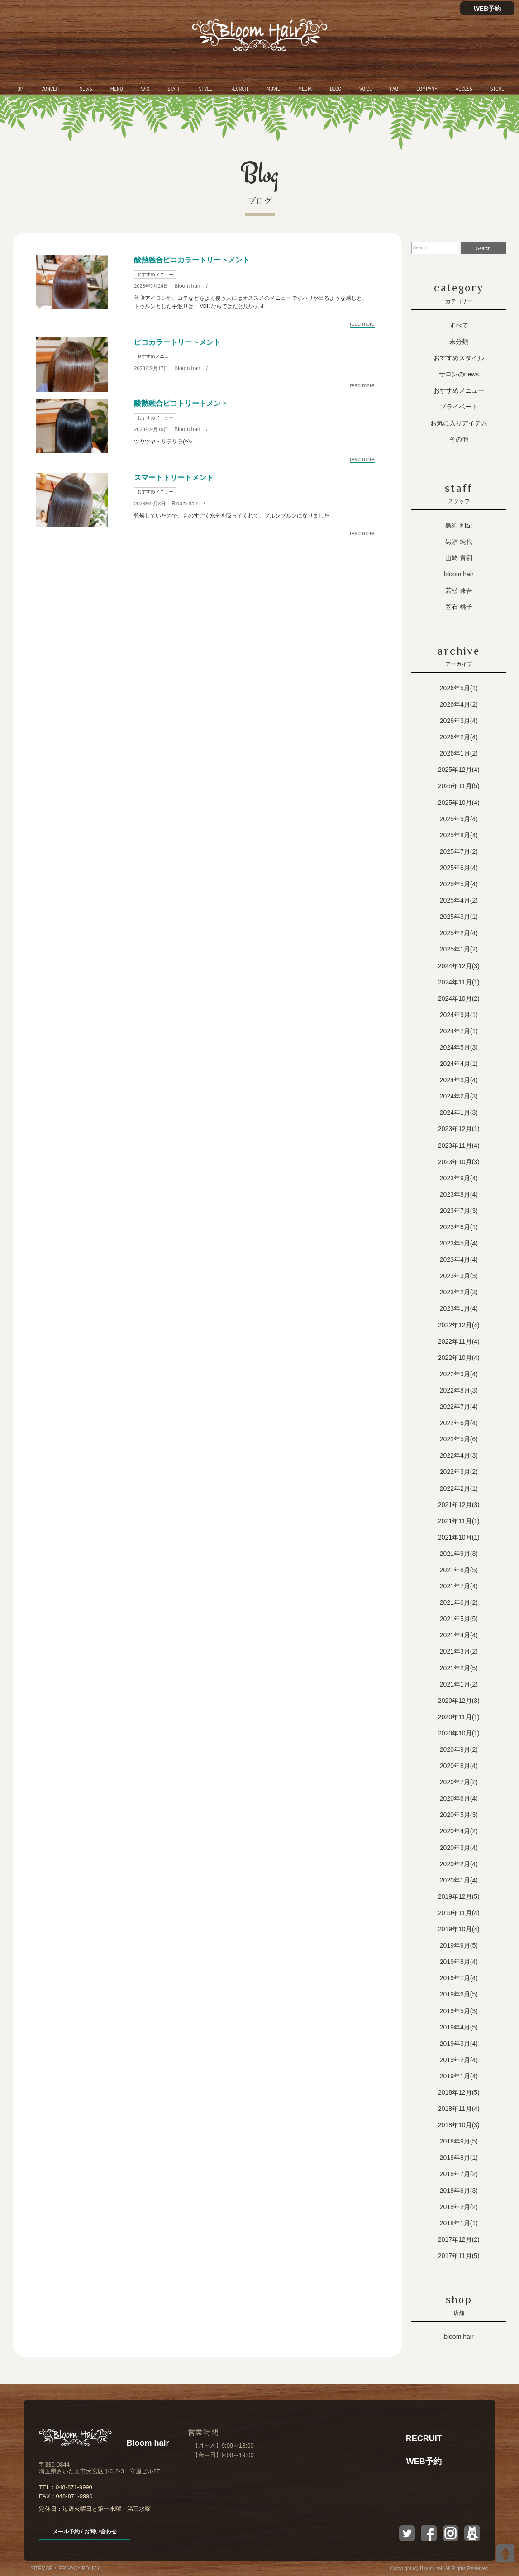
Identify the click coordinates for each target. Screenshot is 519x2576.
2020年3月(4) (459, 1847)
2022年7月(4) (459, 1406)
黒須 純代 (458, 541)
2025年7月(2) (459, 851)
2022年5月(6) (459, 1439)
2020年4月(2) (459, 1831)
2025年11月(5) (459, 785)
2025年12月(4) (459, 769)
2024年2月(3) (459, 1096)
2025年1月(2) (459, 949)
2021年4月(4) (459, 1635)
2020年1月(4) (459, 1880)
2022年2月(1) (459, 1488)
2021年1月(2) (459, 1684)
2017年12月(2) (459, 2239)
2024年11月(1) (459, 982)
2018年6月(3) (459, 2190)
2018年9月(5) (459, 2141)
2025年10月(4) (459, 802)
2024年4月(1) (459, 1063)
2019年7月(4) (459, 1978)
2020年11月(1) (459, 1717)
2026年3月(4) (459, 720)
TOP (19, 89)
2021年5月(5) (459, 1618)
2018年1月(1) (459, 2223)
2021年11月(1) (459, 1521)
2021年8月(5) (459, 1569)
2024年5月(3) (459, 1047)
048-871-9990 (74, 2487)
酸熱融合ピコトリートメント (181, 403)
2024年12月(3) (459, 966)
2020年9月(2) (459, 1749)
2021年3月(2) (459, 1651)
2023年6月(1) (459, 1227)
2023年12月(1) (459, 1128)
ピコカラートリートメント (177, 342)
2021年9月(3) (459, 1553)
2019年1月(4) (459, 2076)
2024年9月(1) (459, 1014)
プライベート (459, 406)
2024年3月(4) (459, 1080)
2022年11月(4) (459, 1341)
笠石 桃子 (458, 606)
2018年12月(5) (459, 2092)
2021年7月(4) (459, 1586)
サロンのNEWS (459, 374)
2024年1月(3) (459, 1112)
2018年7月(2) (459, 2173)
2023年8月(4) (459, 1194)
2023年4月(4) (459, 1259)
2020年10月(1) (459, 1733)
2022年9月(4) (459, 1374)
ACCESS (464, 89)
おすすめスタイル (458, 357)
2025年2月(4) (459, 932)
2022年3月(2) (459, 1471)
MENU (116, 89)
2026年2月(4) (459, 737)
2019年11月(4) (459, 1912)
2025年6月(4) (459, 867)
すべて (458, 325)
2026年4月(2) (459, 704)
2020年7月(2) (459, 1782)
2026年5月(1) (459, 688)
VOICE (365, 89)
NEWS (85, 89)
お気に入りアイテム (458, 423)
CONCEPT (51, 89)
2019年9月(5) (459, 1945)
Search (483, 248)
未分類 (458, 341)
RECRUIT (239, 89)
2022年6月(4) (459, 1422)
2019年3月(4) (459, 2043)
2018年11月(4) (459, 2108)
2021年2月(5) (459, 1668)
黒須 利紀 (458, 525)
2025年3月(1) (459, 916)
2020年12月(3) (459, 1700)
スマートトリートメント (174, 477)
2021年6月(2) (459, 1602)
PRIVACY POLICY (79, 2568)
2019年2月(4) (459, 2059)
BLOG (335, 89)
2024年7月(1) (459, 1031)
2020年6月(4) (459, 1798)
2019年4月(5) (459, 2027)
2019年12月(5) (459, 1896)
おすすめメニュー (155, 274)
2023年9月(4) (459, 1178)
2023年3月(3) (459, 1275)
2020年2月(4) (459, 1864)
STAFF (174, 89)
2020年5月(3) (459, 1814)
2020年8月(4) (459, 1765)
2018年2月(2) (459, 2206)
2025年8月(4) (459, 835)
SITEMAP (41, 2568)
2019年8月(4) (459, 1961)
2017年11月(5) (459, 2255)
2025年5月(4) (459, 884)
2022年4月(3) (459, 1455)
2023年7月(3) (459, 1210)
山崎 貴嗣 (458, 557)
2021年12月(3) (459, 1504)
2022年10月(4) (459, 1357)
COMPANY (426, 89)
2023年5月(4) (459, 1243)
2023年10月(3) (459, 1161)
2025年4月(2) (459, 900)
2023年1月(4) (459, 1308)
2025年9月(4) (459, 818)
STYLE (206, 89)
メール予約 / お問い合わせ (84, 2531)
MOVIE (273, 89)
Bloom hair (187, 286)
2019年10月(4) (459, 1929)
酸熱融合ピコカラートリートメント (192, 260)
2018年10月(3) (459, 2125)
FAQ (394, 89)
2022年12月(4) (459, 1325)
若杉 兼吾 (458, 590)
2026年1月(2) (459, 753)
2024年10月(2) (459, 998)
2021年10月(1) (459, 1537)
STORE (497, 89)
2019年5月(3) (459, 2011)
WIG (145, 89)
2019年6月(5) (459, 1994)
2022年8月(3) (459, 1390)
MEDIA (305, 89)
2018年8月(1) (459, 2157)
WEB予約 (487, 8)
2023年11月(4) (459, 1145)
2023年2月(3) (459, 1292)
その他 (458, 439)
